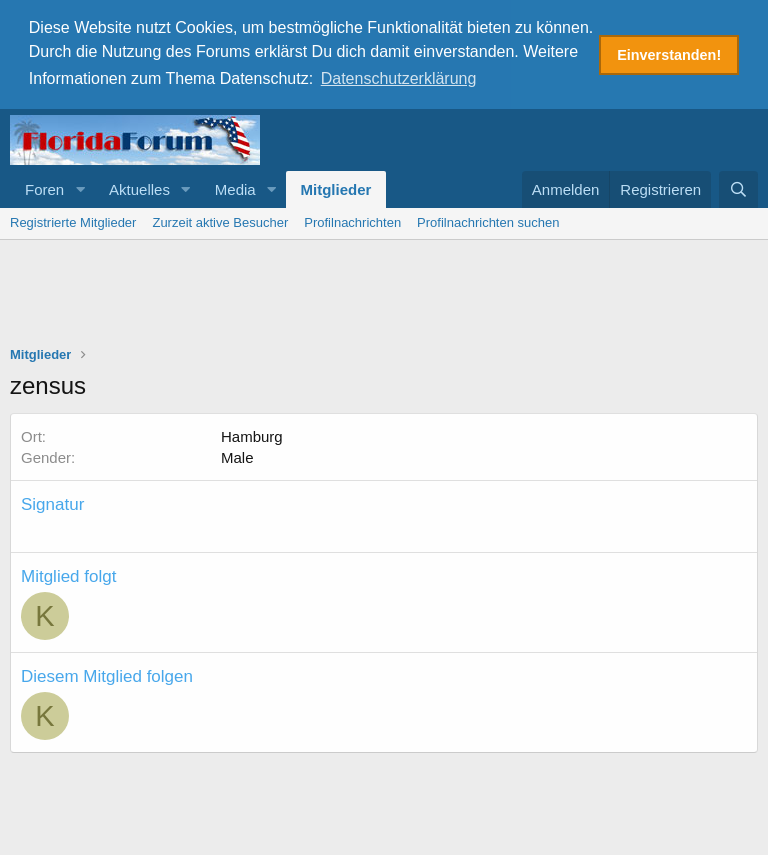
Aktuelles (139, 187)
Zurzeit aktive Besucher (220, 220)
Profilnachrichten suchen (488, 220)
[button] (80, 187)
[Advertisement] (384, 293)
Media (235, 187)
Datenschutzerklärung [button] (399, 78)
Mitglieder (336, 187)
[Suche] (738, 187)
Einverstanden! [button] (669, 55)
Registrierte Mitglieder (73, 220)
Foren (44, 187)
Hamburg (252, 434)
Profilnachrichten (352, 220)
